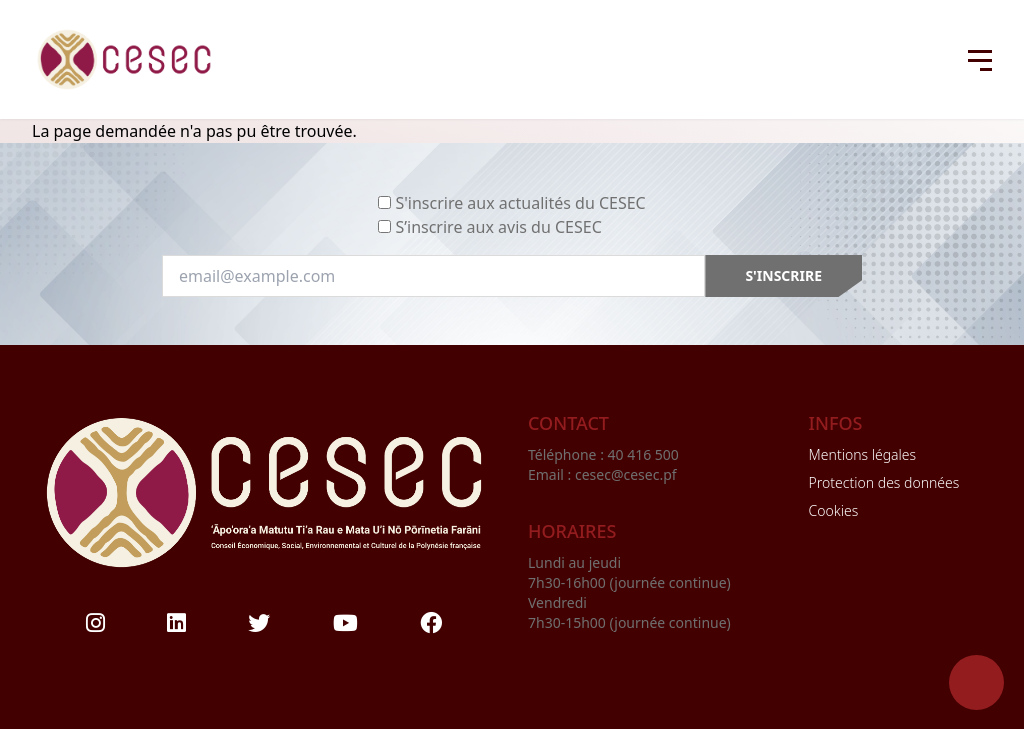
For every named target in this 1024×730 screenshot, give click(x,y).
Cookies (834, 510)
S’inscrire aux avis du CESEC (498, 227)
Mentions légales (862, 454)
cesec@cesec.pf (626, 474)
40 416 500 (645, 454)
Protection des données (884, 482)
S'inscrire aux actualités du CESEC (520, 203)
